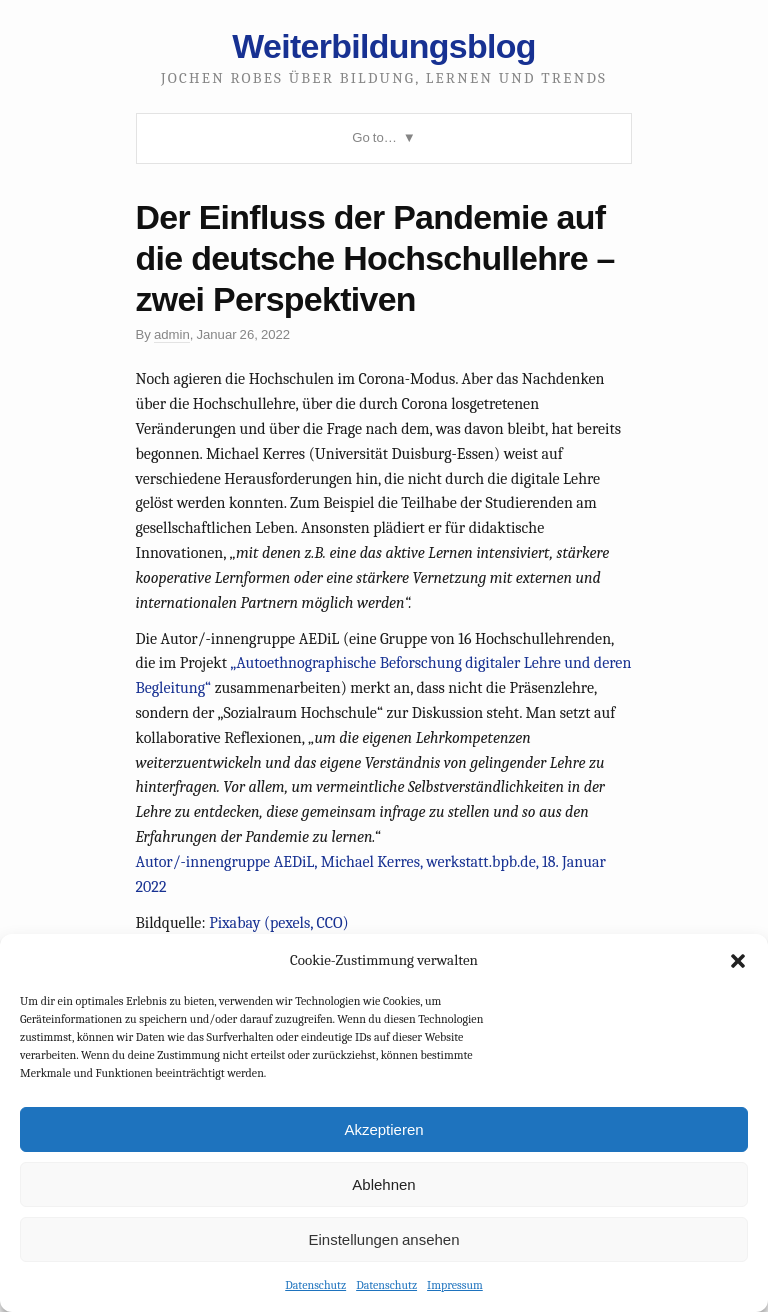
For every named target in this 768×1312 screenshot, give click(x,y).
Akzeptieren (383, 1129)
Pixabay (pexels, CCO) (279, 923)
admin (172, 334)
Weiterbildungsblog (383, 46)
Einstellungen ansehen (383, 1239)
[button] (738, 961)
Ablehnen (383, 1184)
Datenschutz (315, 1285)
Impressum (455, 1285)
